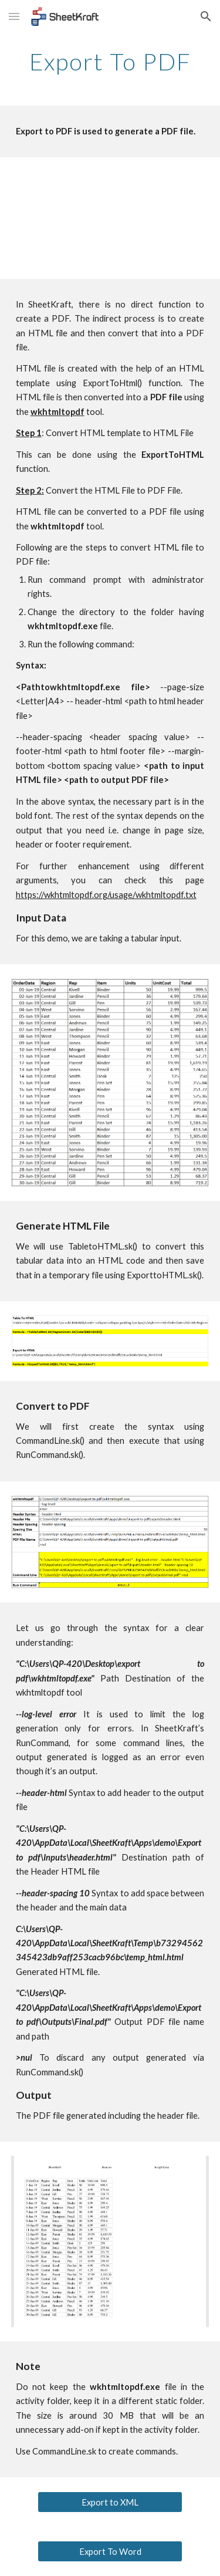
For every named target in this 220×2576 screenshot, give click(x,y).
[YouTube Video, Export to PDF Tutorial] (110, 217)
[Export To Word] (109, 2551)
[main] (110, 61)
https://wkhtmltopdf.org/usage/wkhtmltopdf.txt (106, 895)
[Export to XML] (109, 2502)
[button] (14, 16)
